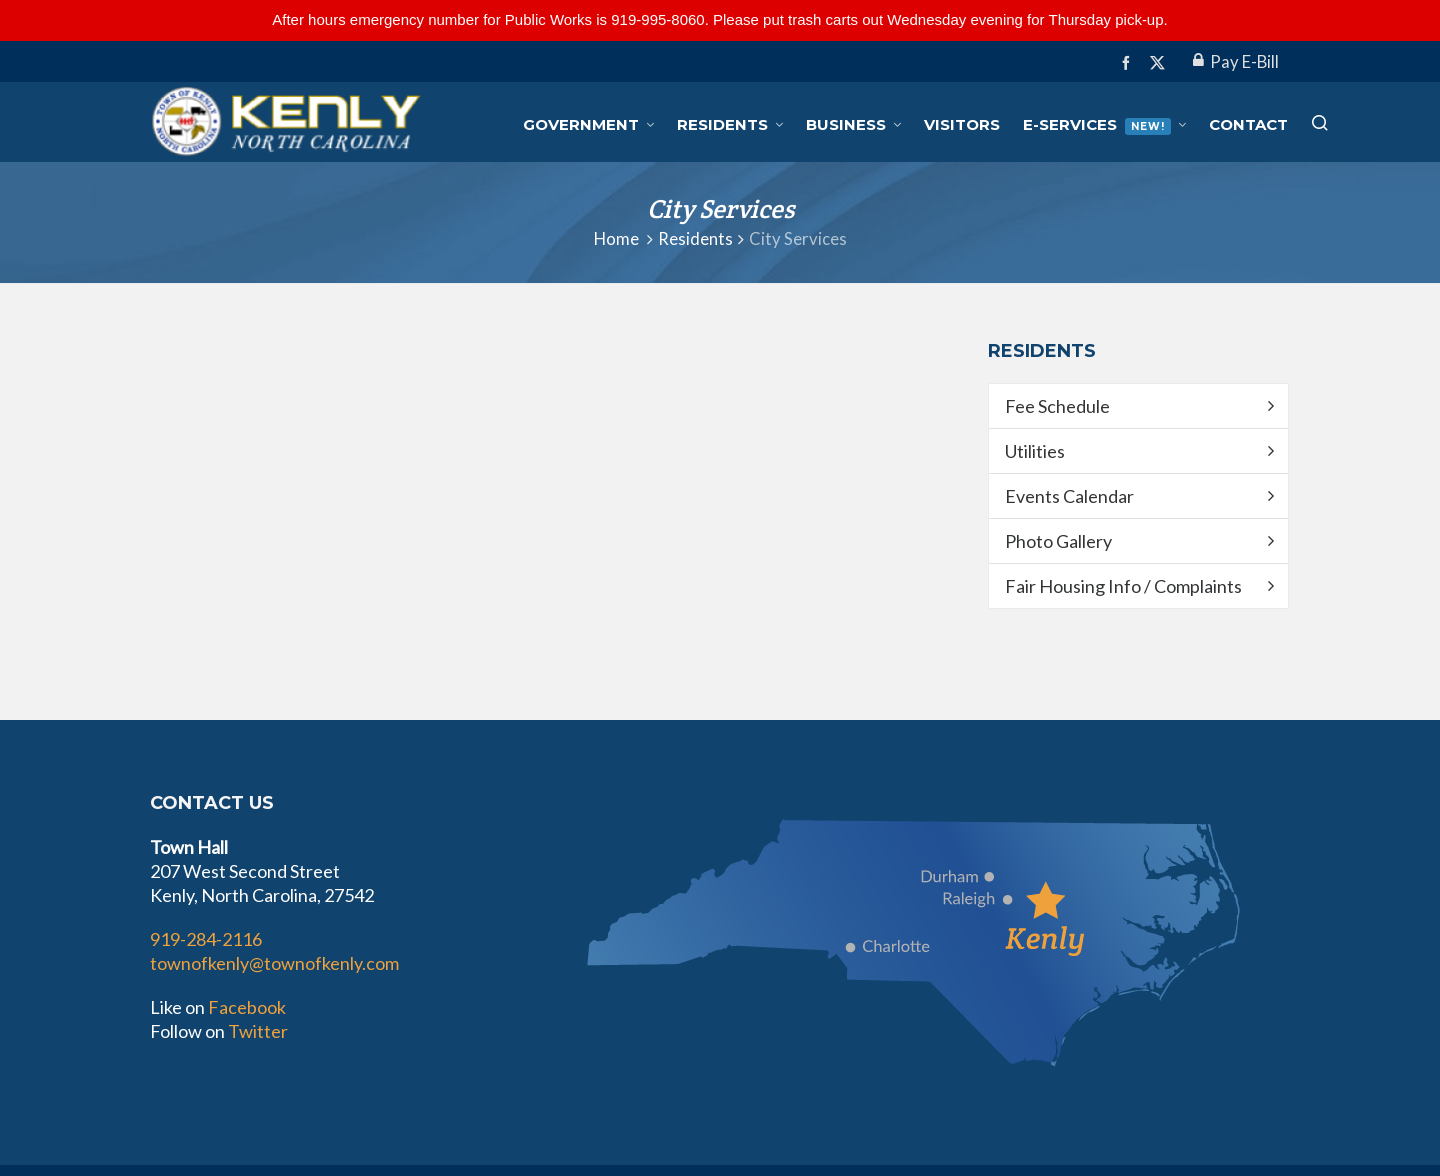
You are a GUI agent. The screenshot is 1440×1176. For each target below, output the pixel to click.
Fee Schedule (1057, 406)
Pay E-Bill (1236, 62)
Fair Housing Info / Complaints (1123, 586)
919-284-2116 (206, 939)
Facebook (247, 1007)
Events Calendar (1069, 496)
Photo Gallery (1058, 541)
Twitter (258, 1031)
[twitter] (1160, 63)
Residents (695, 239)
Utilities (1035, 451)
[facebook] (1129, 62)
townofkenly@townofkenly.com (274, 963)
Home (616, 239)
